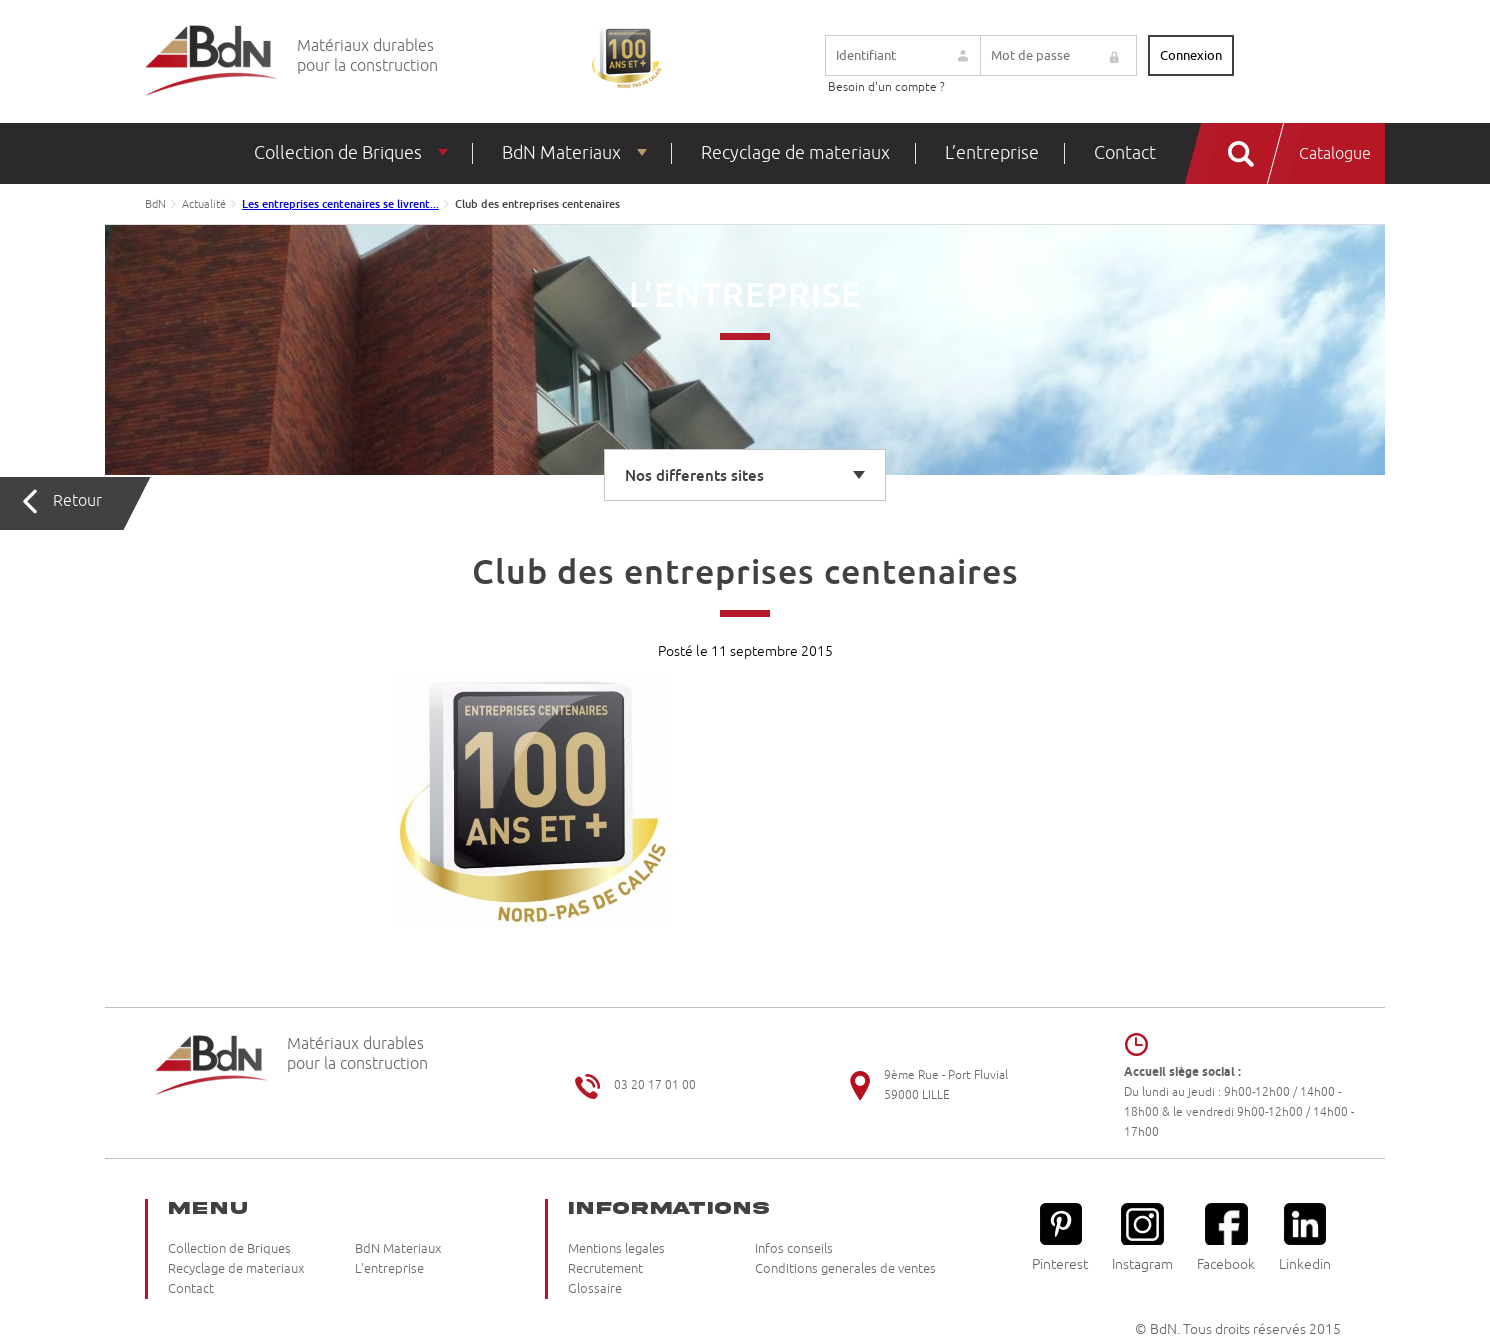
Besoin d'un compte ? (886, 87)
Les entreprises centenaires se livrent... (340, 204)
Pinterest (1060, 1237)
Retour (77, 501)
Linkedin (1305, 1237)
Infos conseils (794, 1249)
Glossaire (595, 1289)
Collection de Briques (338, 153)
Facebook (1226, 1237)
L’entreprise (992, 153)
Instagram (1142, 1237)
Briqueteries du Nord (211, 61)
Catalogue (1335, 154)
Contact (1125, 153)
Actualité (204, 204)
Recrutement (605, 1269)
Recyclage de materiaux (795, 153)
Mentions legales (616, 1249)
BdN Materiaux (561, 153)
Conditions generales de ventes (845, 1269)
